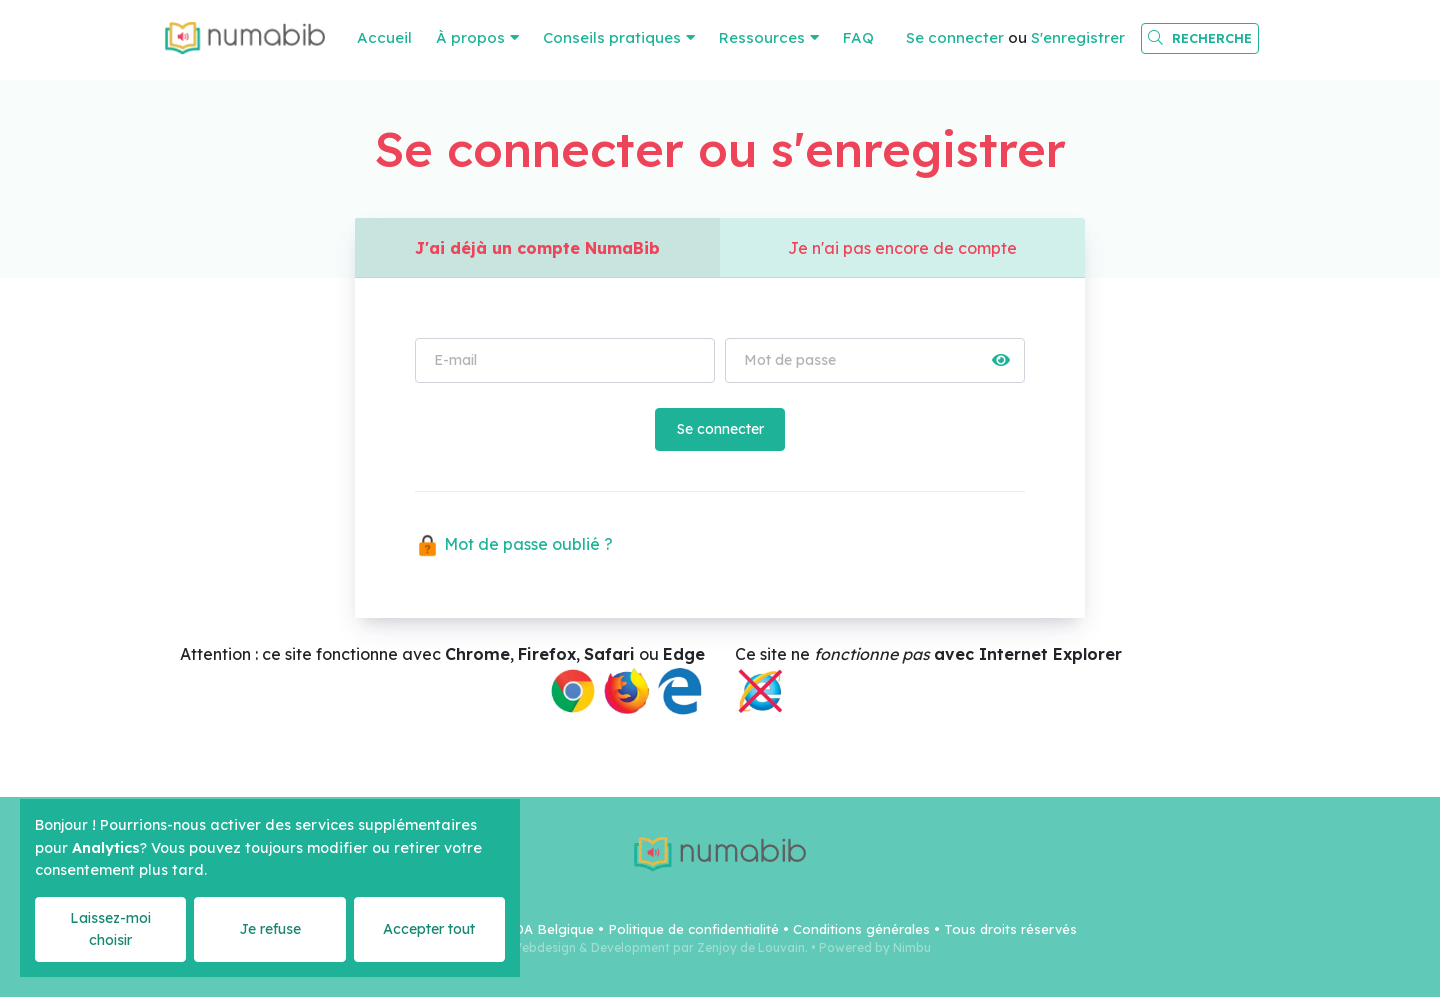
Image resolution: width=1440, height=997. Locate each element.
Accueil (384, 37)
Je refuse (270, 929)
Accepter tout (429, 929)
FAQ (858, 37)
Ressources (762, 37)
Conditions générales (861, 929)
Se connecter (955, 37)
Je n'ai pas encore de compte (902, 248)
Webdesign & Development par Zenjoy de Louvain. (659, 947)
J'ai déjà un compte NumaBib (537, 248)
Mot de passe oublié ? (514, 544)
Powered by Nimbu (875, 947)
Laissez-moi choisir (110, 928)
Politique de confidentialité (693, 929)
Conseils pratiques (612, 37)
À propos (470, 37)
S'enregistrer (1078, 37)
